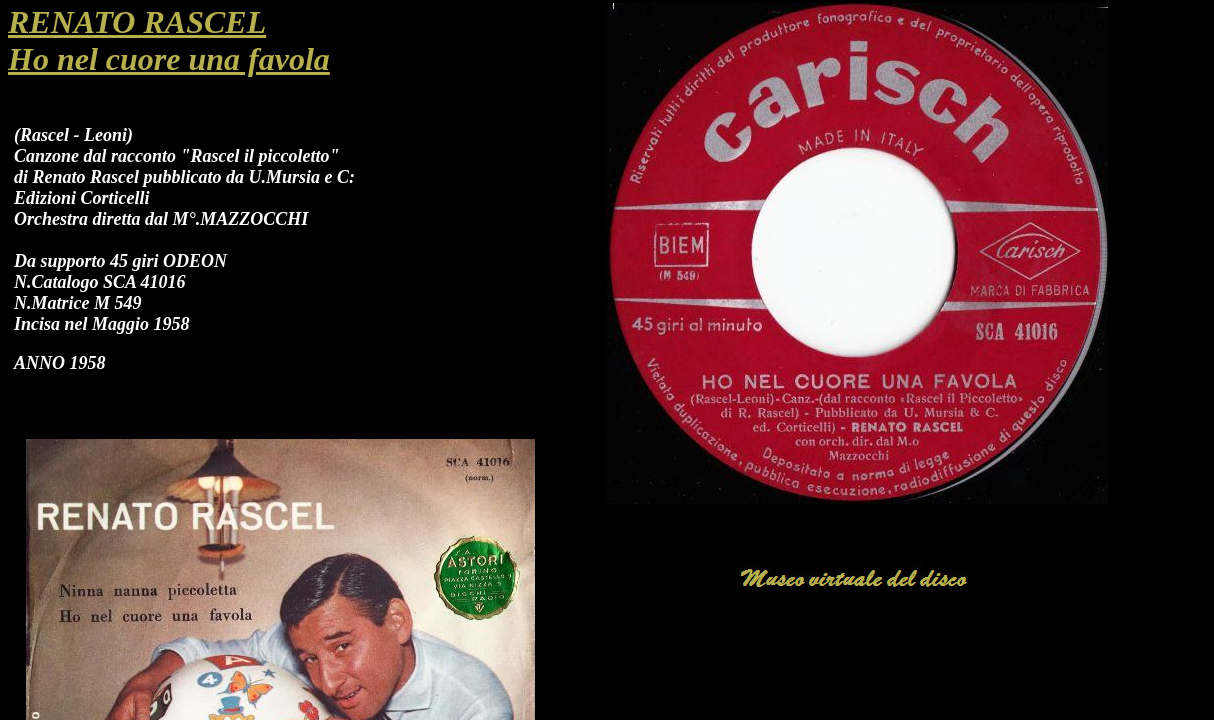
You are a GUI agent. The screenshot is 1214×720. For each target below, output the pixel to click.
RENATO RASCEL (137, 22)
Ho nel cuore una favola (169, 59)
